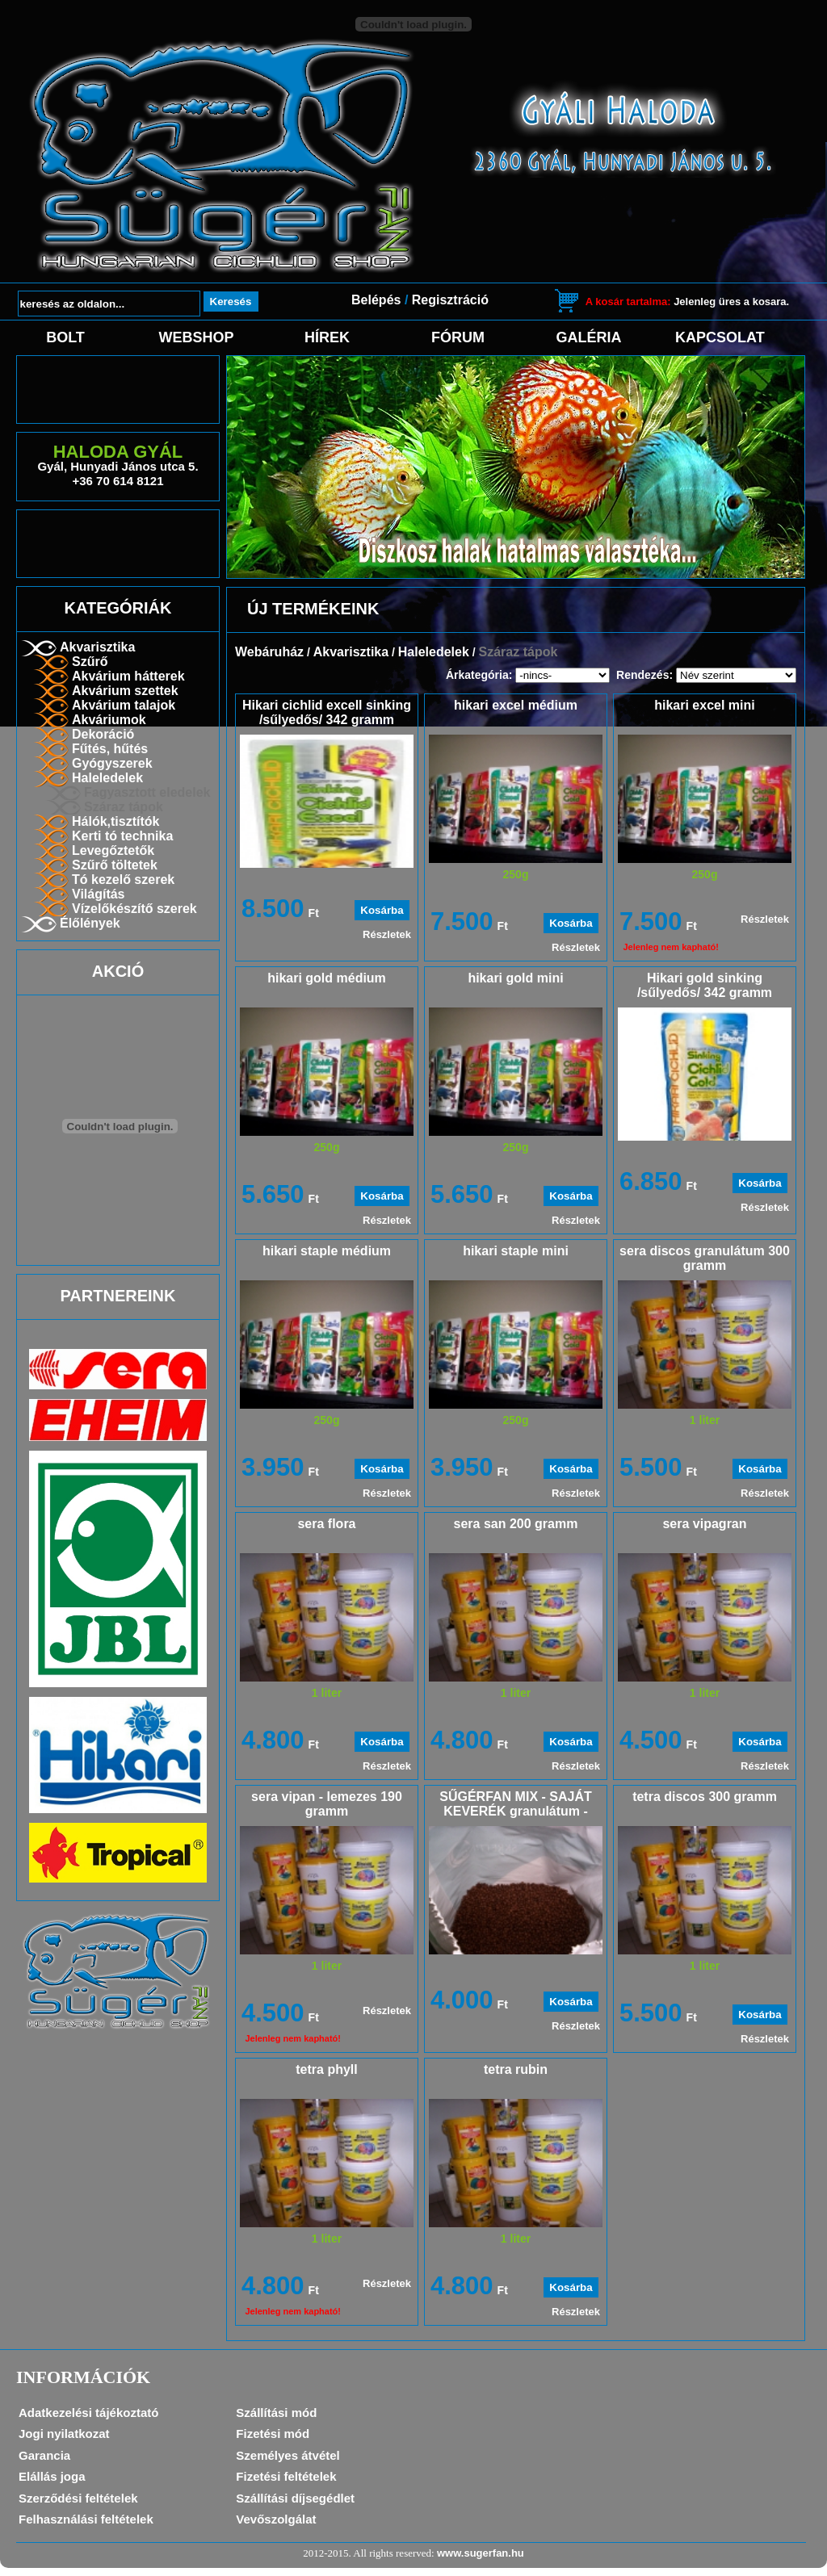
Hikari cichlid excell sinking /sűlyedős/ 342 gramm (326, 712)
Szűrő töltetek (114, 865)
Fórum (458, 337)
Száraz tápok (123, 807)
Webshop (195, 337)
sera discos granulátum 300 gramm (704, 1258)
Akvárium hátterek (128, 676)
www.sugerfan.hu (480, 2553)
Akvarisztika (97, 647)
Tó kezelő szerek (123, 879)
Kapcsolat (719, 337)
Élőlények (90, 923)
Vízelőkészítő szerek (134, 908)
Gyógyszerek (112, 763)
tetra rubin (516, 2069)
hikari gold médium (326, 978)
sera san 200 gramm (516, 1524)
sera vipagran (704, 1524)
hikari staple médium (326, 1251)
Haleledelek (107, 778)
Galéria (589, 337)
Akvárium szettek (125, 690)
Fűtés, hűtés (110, 749)
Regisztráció (450, 300)
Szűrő (89, 661)
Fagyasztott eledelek (147, 792)
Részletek (387, 934)
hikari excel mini (704, 705)
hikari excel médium (515, 705)
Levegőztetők (113, 850)
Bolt (65, 337)
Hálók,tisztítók (115, 821)
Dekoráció (103, 734)
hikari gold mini (515, 978)
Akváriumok (109, 720)
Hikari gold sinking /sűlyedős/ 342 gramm (704, 985)
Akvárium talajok (123, 705)
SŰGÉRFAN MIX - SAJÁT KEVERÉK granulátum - (515, 1804)
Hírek (327, 337)
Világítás (98, 894)
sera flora (326, 1524)
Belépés (376, 300)
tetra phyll (326, 2069)
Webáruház (269, 652)
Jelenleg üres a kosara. (687, 301)
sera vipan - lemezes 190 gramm (326, 1804)
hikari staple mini (516, 1251)
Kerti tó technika (122, 836)
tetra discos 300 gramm (704, 1796)
